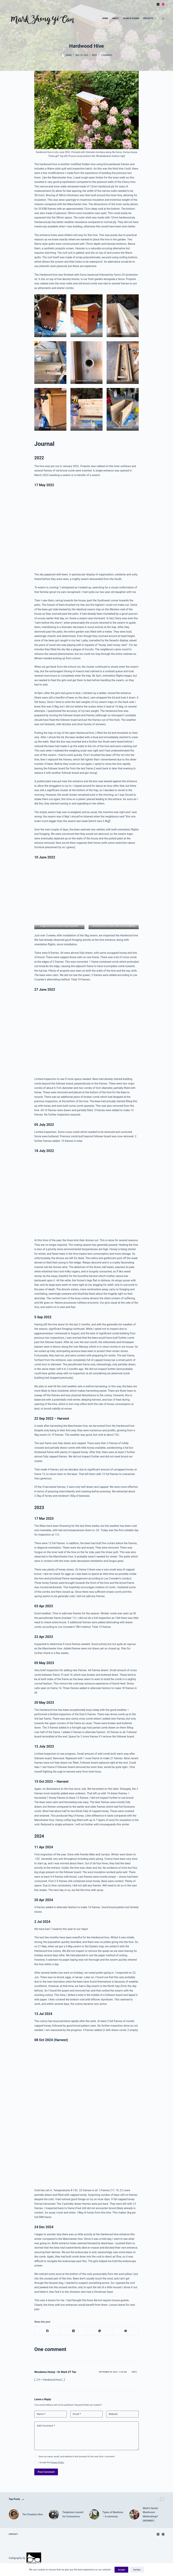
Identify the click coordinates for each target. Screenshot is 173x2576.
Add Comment (46, 2426)
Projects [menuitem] (150, 19)
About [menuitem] (115, 18)
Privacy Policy (57, 2462)
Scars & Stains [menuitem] (131, 18)
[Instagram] (163, 4)
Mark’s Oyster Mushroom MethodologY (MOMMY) (150, 2514)
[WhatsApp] (100, 2331)
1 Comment (106, 55)
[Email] (126, 2331)
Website (113, 2414)
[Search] (163, 18)
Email (77, 2414)
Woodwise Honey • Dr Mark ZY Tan (55, 2372)
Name (41, 2414)
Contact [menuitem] (13, 2534)
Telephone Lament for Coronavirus (72, 2514)
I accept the (51, 2462)
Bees (94, 55)
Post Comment (46, 2471)
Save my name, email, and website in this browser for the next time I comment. (77, 2456)
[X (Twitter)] (158, 4)
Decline (137, 2569)
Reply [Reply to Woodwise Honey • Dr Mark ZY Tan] (134, 2372)
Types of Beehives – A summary (113, 2514)
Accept (121, 2569)
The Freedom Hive (32, 2514)
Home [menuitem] (105, 18)
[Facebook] (47, 2331)
